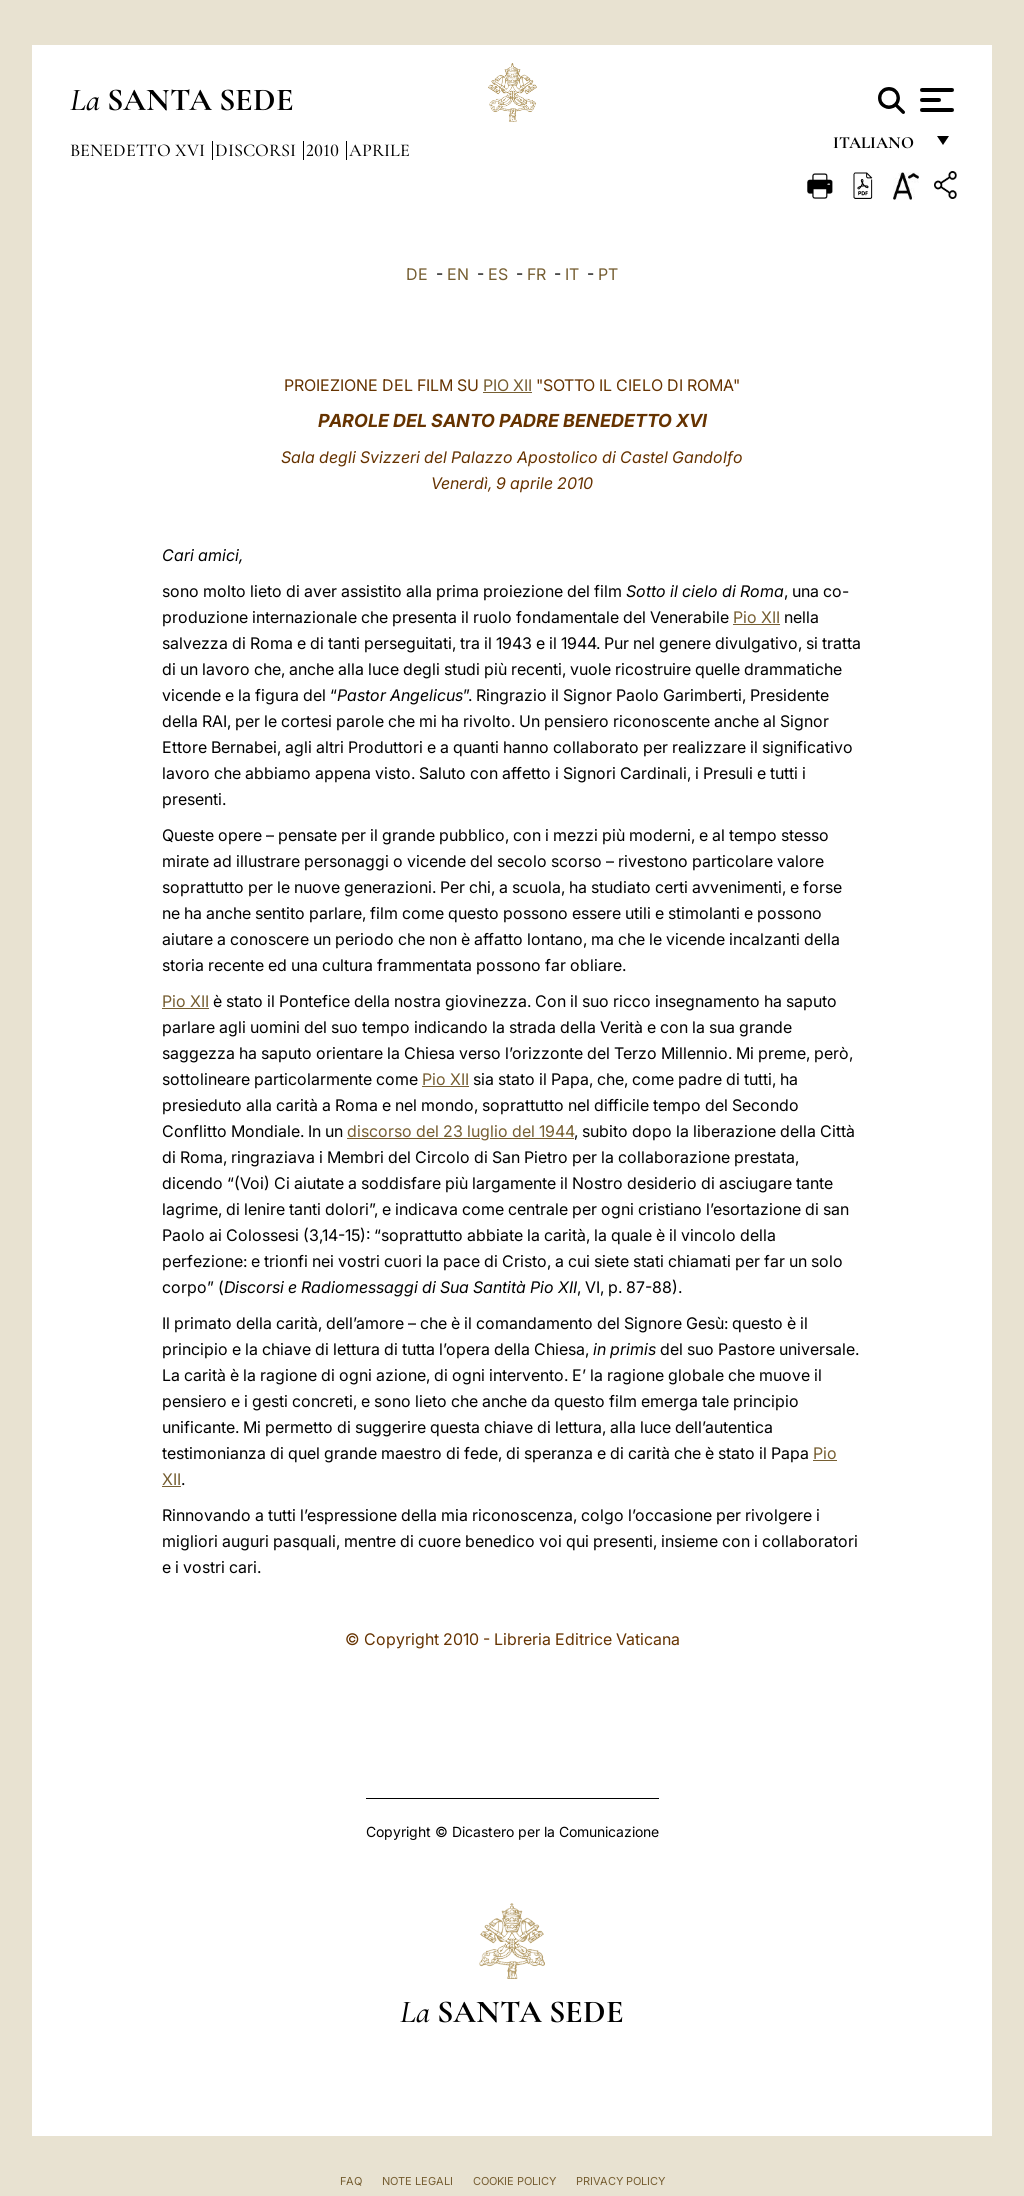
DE (417, 274)
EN (458, 274)
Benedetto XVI (139, 150)
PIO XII (507, 385)
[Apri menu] (934, 100)
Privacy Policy (620, 2181)
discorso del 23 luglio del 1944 (460, 1131)
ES (498, 274)
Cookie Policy (514, 2181)
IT (572, 274)
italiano (877, 147)
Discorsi (257, 150)
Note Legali (417, 2181)
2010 (324, 150)
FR (536, 274)
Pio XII (756, 617)
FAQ (351, 2181)
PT (608, 274)
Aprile (379, 150)
